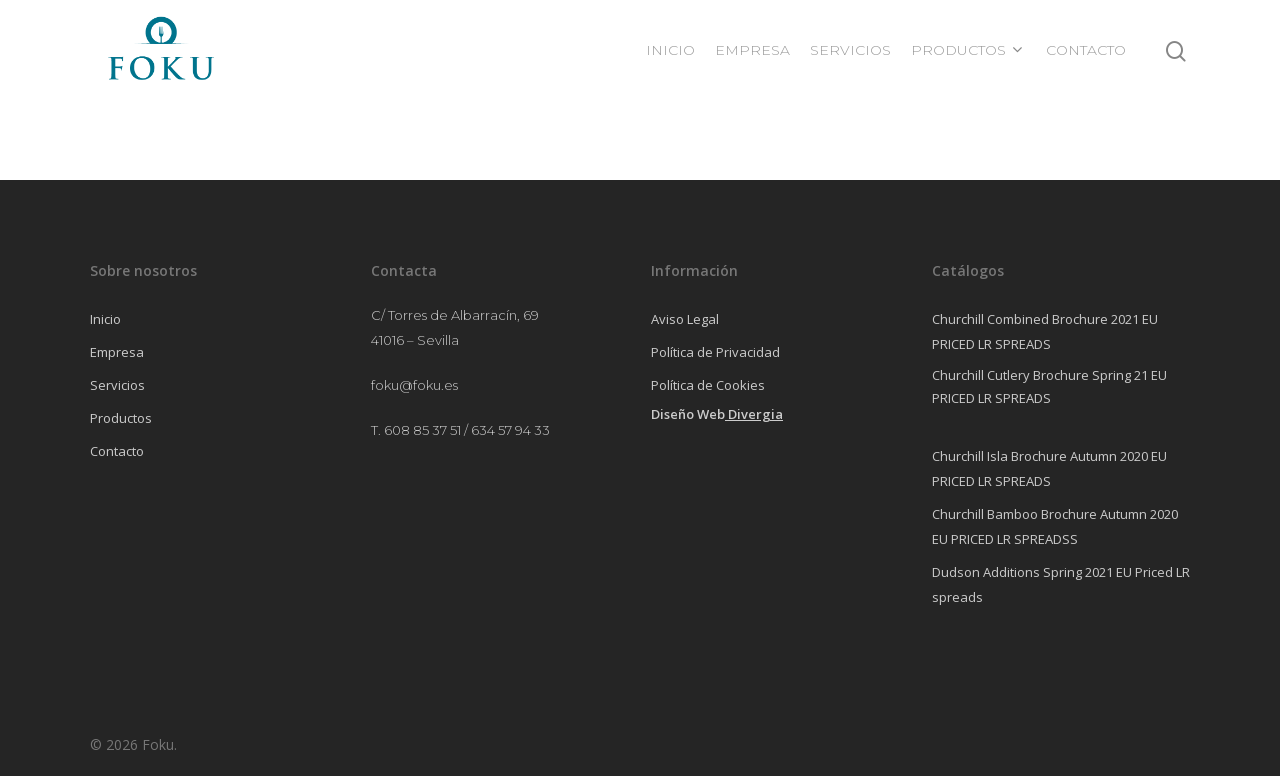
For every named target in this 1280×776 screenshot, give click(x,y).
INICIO (670, 50)
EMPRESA (752, 50)
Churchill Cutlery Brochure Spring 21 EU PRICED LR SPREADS (1049, 386)
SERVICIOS (850, 50)
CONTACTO (1086, 50)
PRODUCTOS (966, 50)
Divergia (755, 414)
